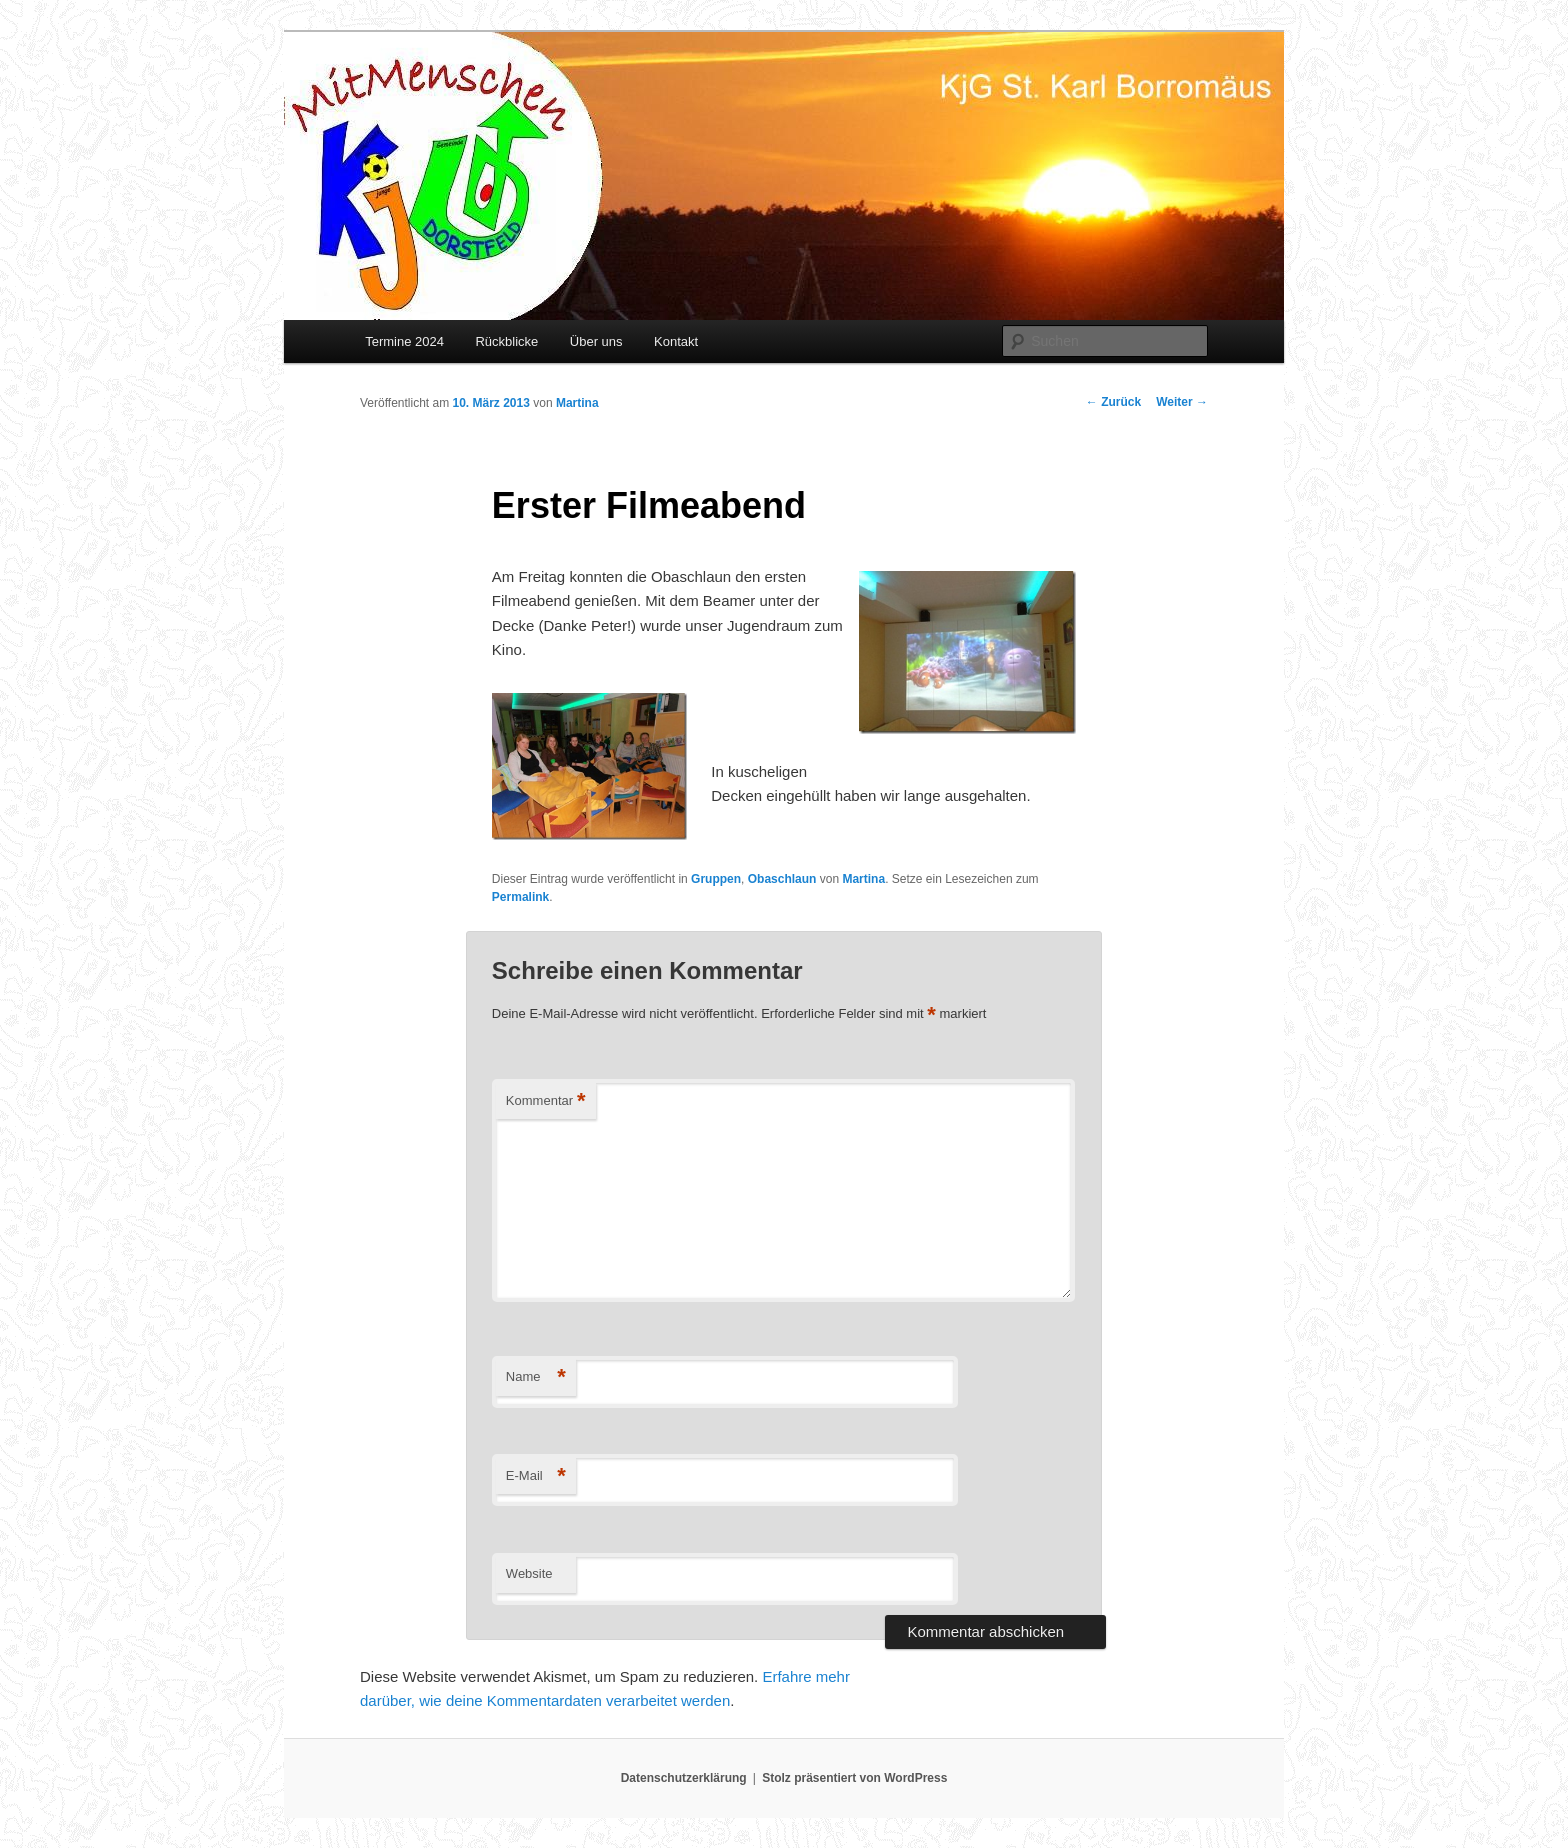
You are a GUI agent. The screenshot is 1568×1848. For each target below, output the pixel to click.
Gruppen (716, 879)
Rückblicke (506, 341)
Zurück (1113, 402)
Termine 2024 (404, 341)
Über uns (596, 341)
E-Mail (536, 1476)
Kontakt (676, 341)
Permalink (520, 897)
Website (529, 1573)
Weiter (1182, 402)
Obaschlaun (782, 879)
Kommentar (546, 1101)
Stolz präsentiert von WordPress (854, 1778)
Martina (577, 403)
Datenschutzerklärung (684, 1778)
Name (536, 1377)
